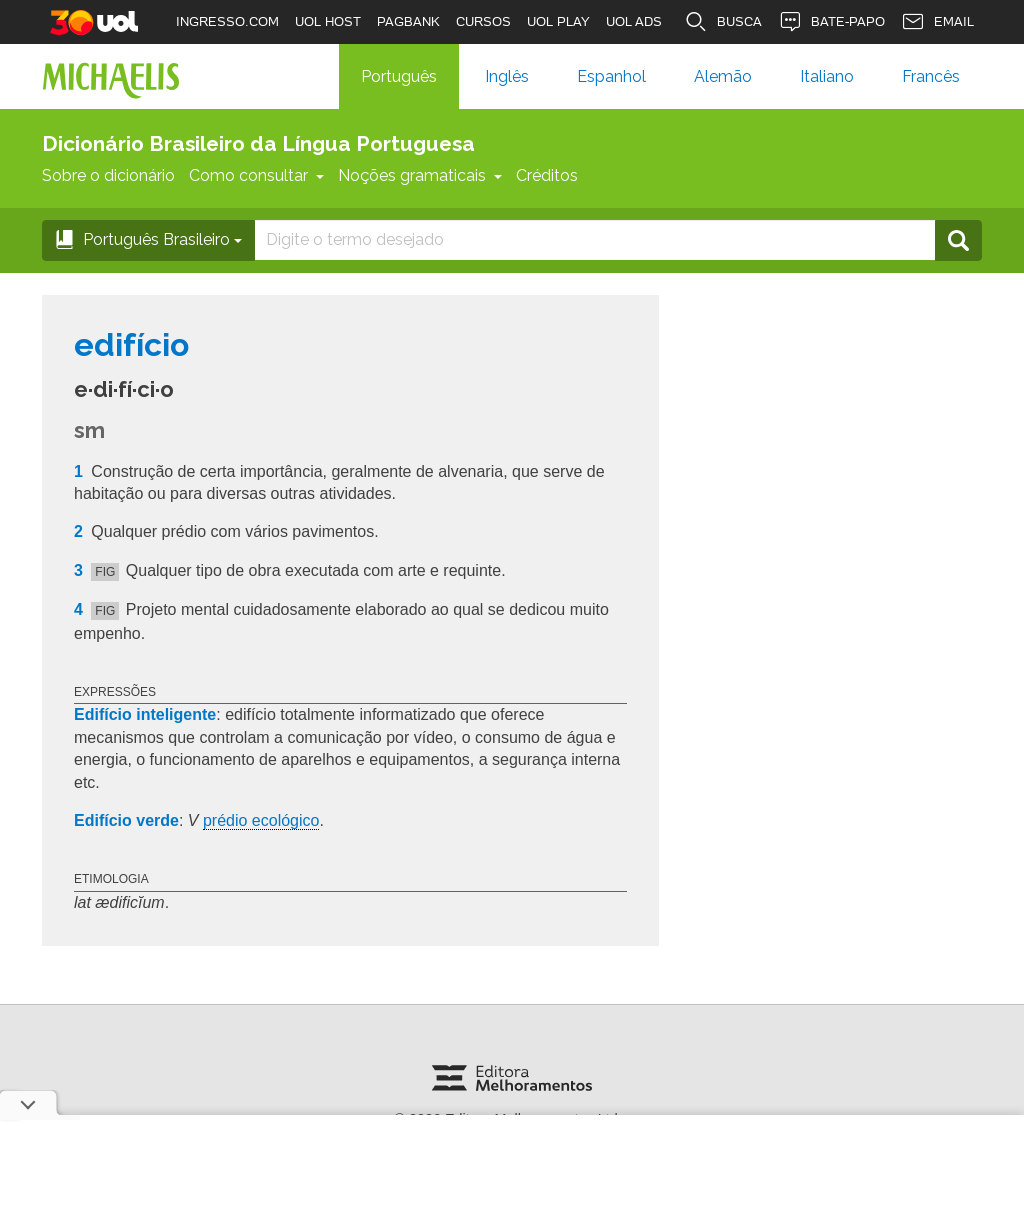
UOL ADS (634, 21)
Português (399, 76)
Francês (931, 76)
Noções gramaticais (420, 175)
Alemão (723, 76)
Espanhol (611, 76)
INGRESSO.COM (227, 21)
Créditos (547, 175)
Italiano (827, 76)
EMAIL (937, 22)
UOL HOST (328, 21)
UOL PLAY (558, 21)
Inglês (507, 76)
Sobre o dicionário (108, 175)
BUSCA (723, 22)
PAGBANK (408, 21)
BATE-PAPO (831, 22)
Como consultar (256, 175)
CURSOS (483, 21)
